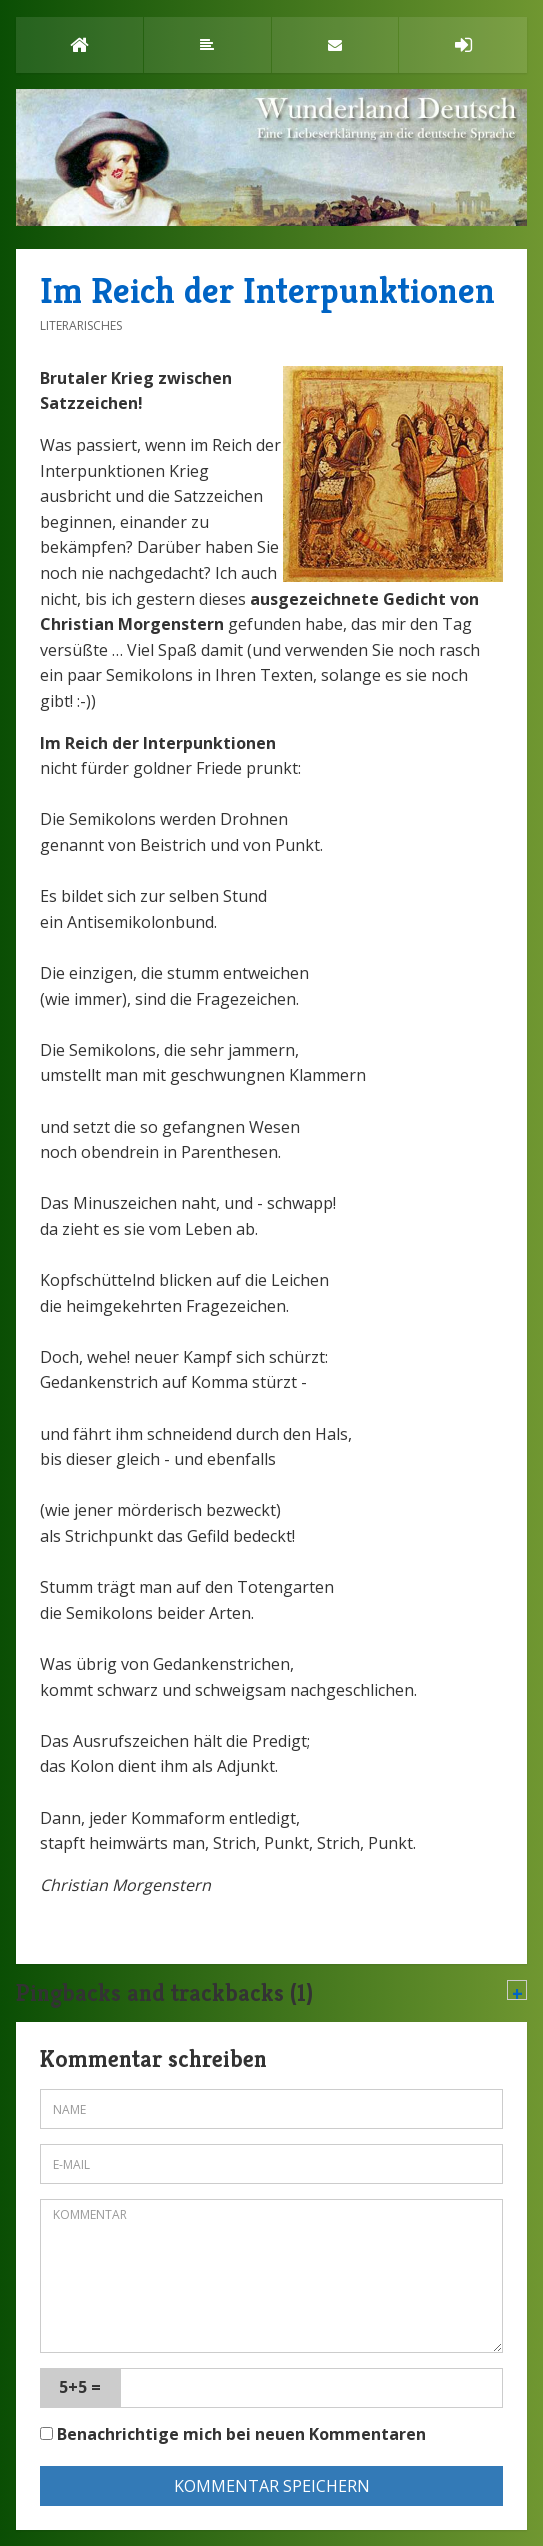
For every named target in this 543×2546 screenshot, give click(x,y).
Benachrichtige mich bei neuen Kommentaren (233, 2434)
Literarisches (81, 325)
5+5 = (80, 2387)
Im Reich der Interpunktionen (267, 290)
